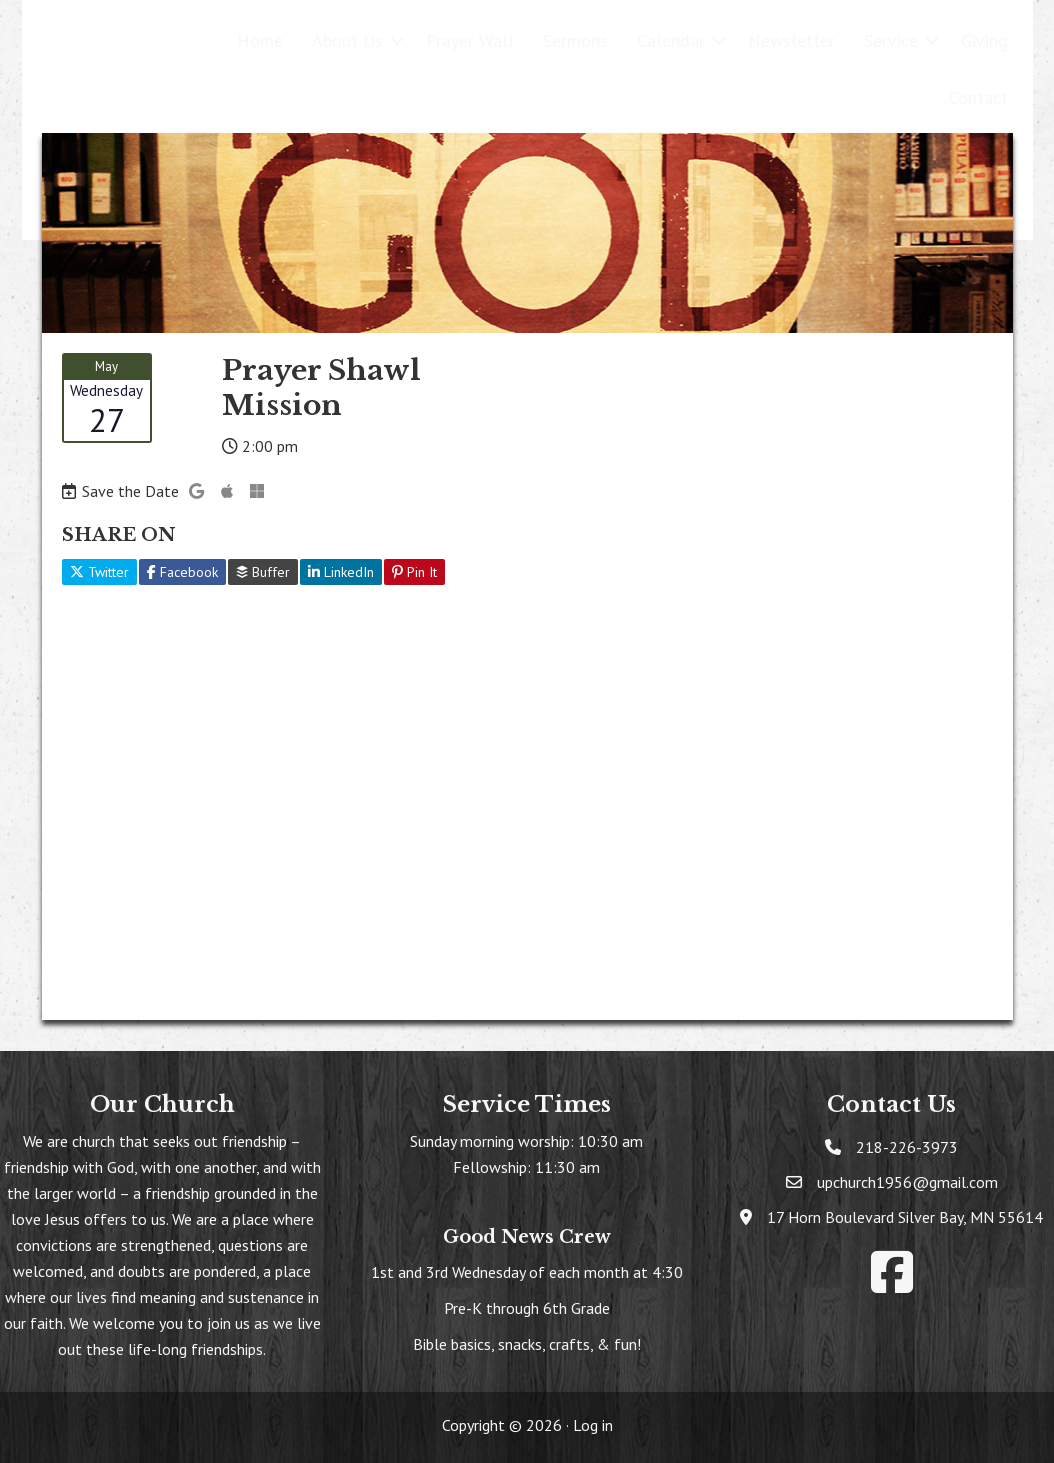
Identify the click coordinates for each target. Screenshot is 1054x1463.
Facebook (182, 572)
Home (260, 40)
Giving (984, 40)
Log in (593, 1425)
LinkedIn (341, 572)
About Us (347, 40)
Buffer (263, 572)
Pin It (414, 572)
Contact (978, 97)
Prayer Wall (470, 40)
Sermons (575, 40)
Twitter (99, 572)
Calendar (671, 40)
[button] (397, 40)
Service (891, 40)
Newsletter (791, 40)
